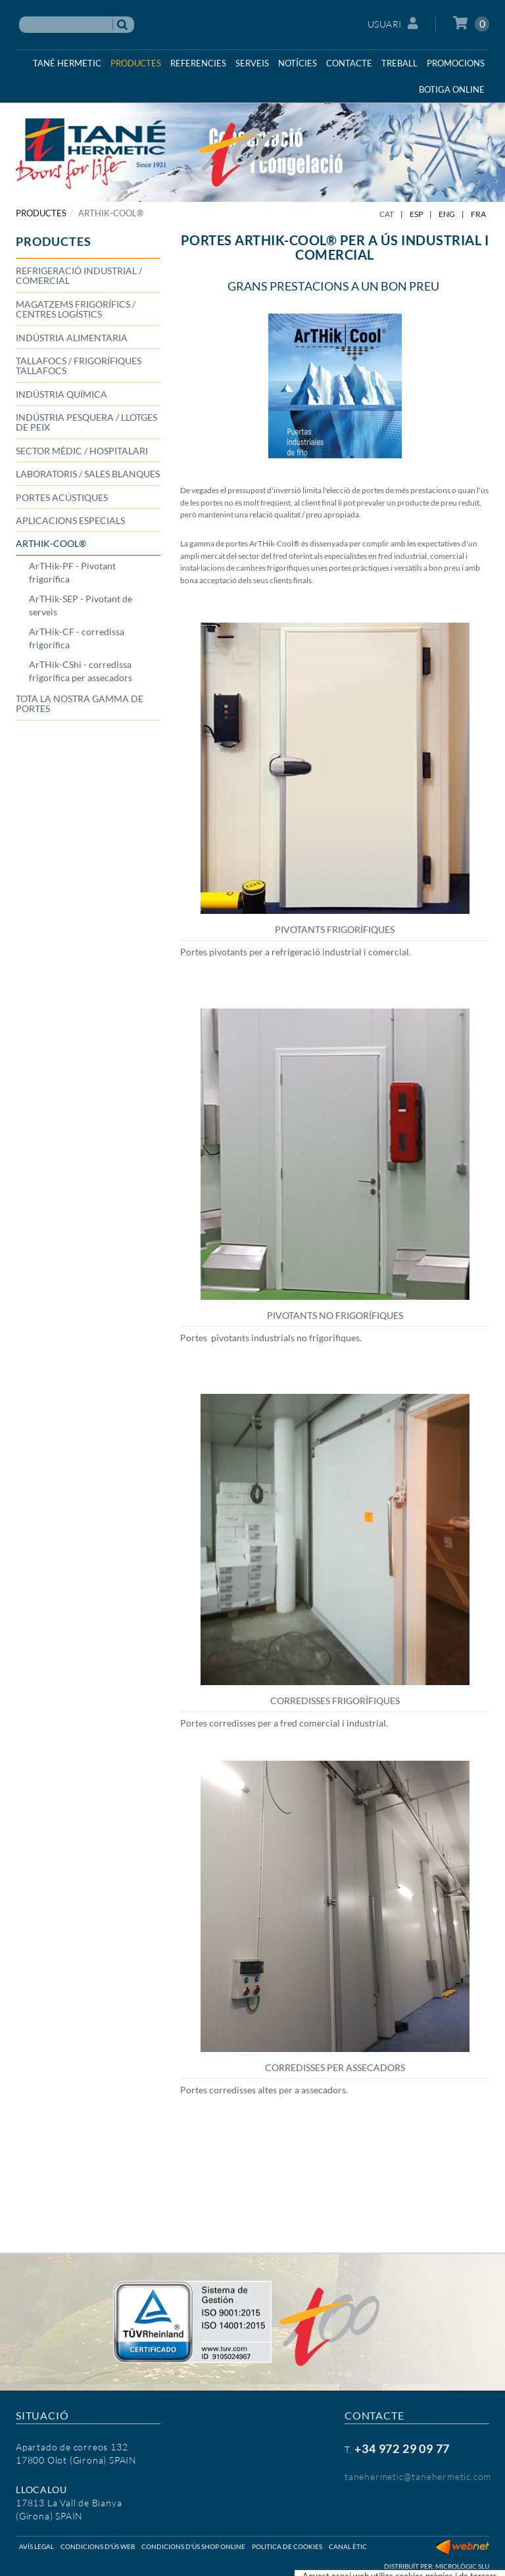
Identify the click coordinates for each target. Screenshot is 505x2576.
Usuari (393, 23)
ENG (447, 214)
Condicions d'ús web (97, 2546)
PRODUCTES (41, 213)
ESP (416, 214)
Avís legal (36, 2546)
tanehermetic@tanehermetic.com (418, 2476)
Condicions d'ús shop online (193, 2546)
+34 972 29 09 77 (402, 2448)
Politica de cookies (287, 2546)
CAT (386, 214)
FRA (478, 214)
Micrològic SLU (462, 2566)
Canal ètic (348, 2546)
